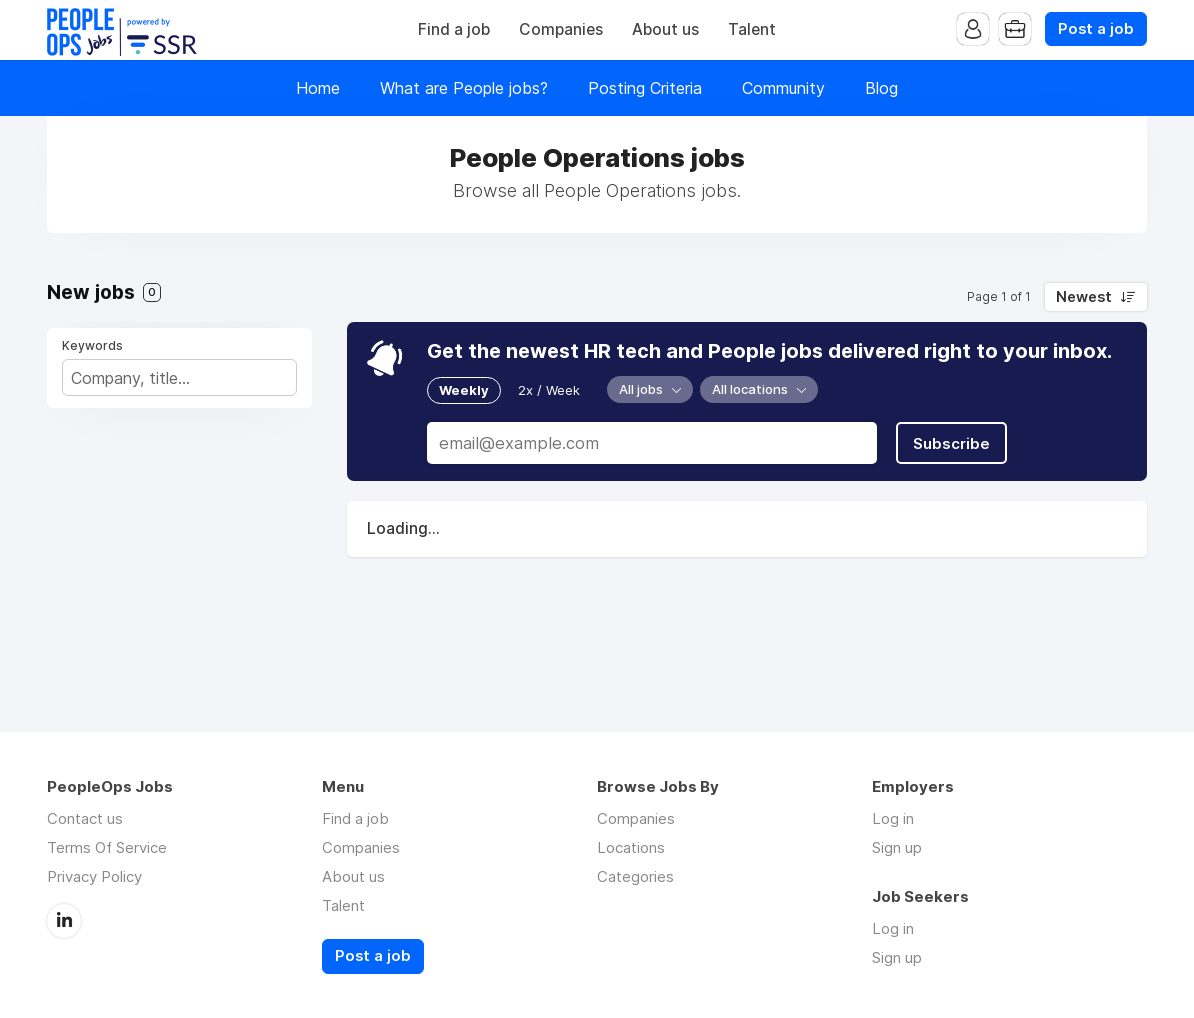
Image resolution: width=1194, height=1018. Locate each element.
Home (318, 88)
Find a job (454, 29)
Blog (881, 88)
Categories (635, 876)
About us (665, 29)
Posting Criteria (645, 88)
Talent (752, 29)
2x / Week (549, 390)
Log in (893, 818)
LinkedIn (64, 921)
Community (783, 88)
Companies (561, 29)
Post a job (1096, 29)
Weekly (464, 390)
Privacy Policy (94, 876)
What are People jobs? (464, 88)
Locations (631, 847)
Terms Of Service (107, 847)
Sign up (897, 847)
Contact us (85, 818)
